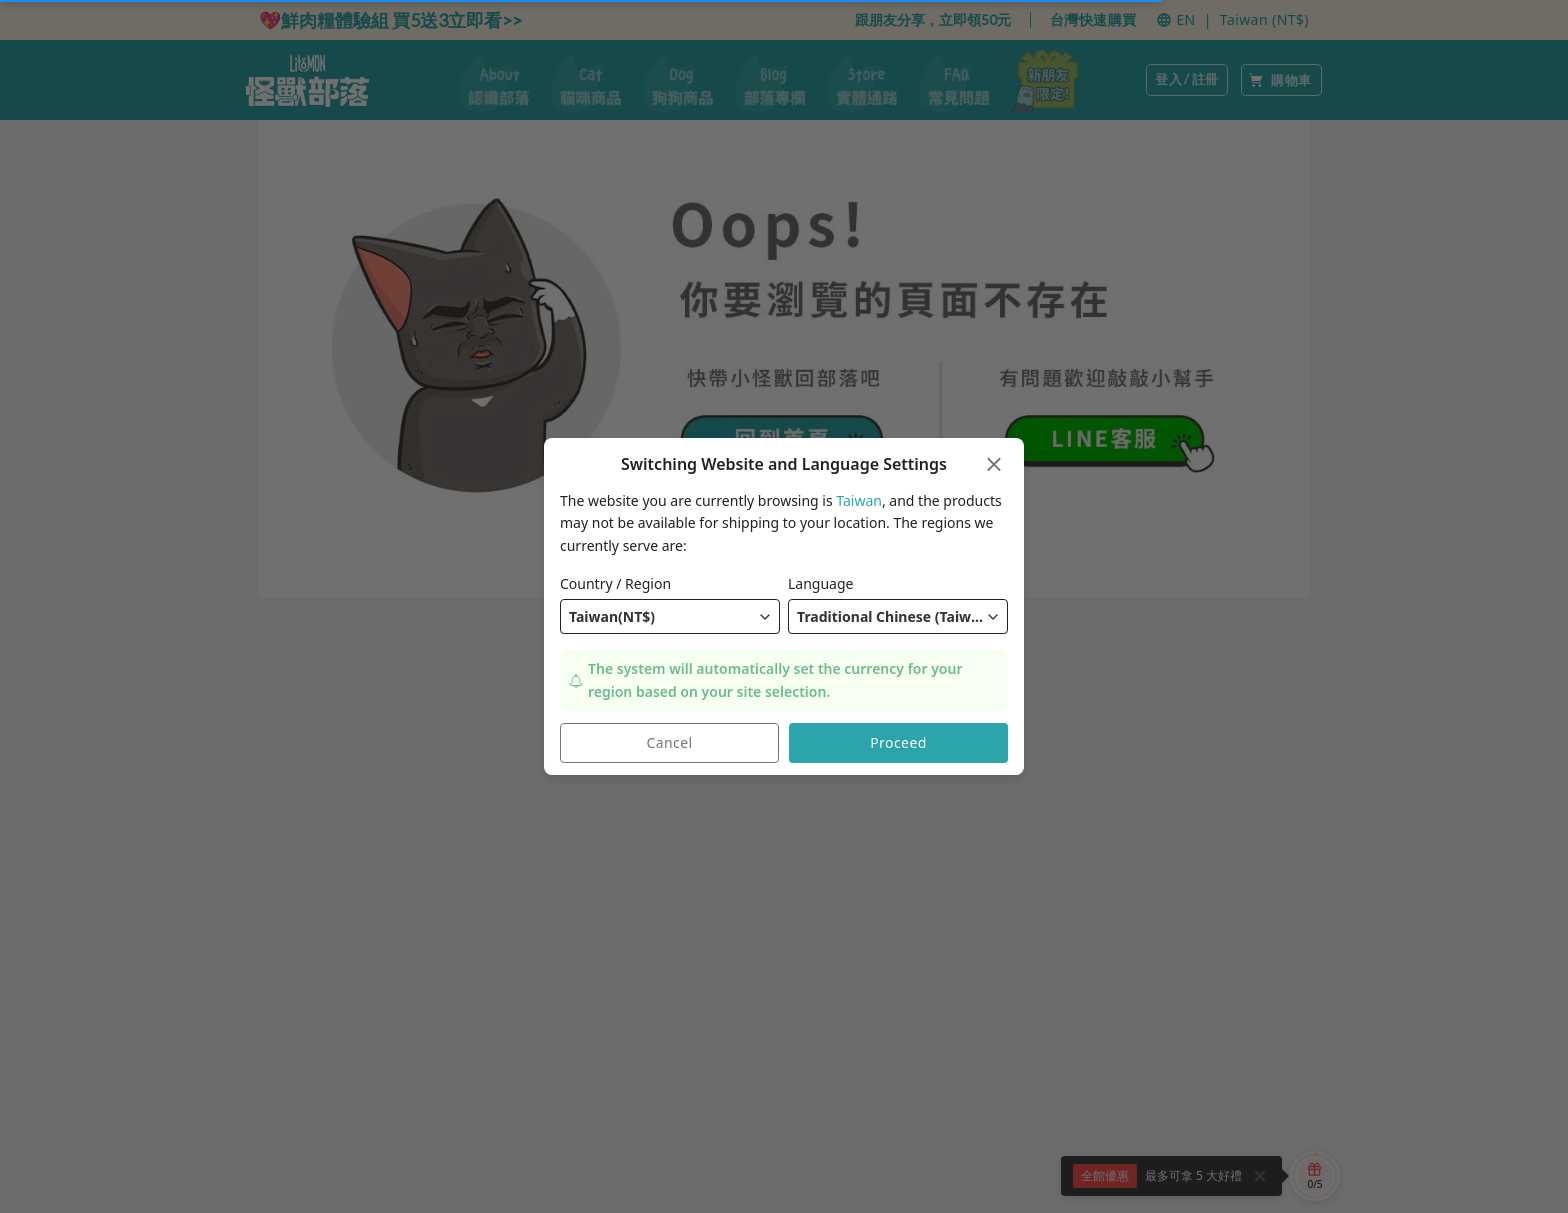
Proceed (898, 743)
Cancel (669, 743)
